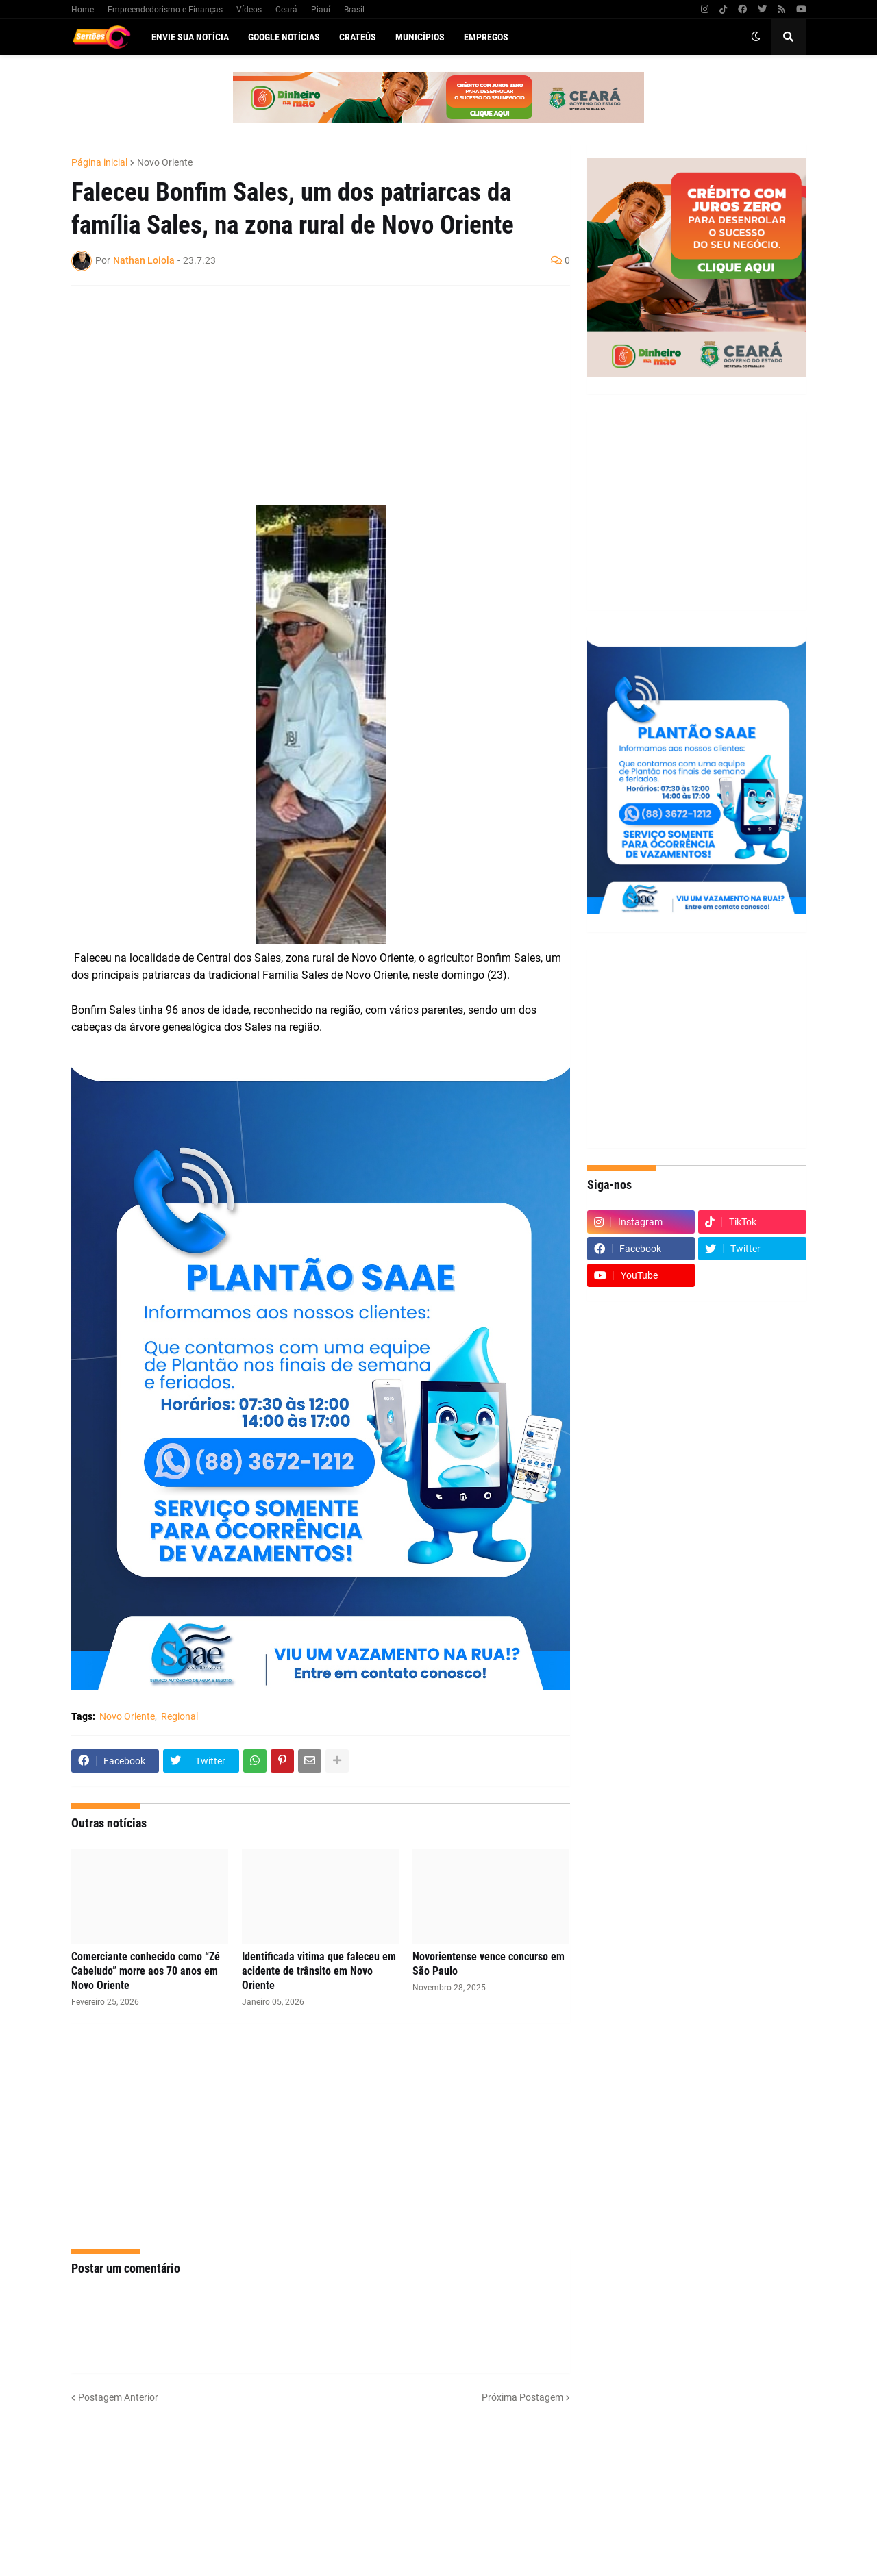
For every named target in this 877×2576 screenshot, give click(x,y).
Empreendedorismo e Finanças (165, 9)
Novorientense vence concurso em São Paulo (488, 1963)
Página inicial (99, 162)
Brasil (354, 9)
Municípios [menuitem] (420, 37)
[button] (756, 37)
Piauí (320, 9)
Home (82, 9)
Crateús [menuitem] (357, 37)
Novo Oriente (165, 162)
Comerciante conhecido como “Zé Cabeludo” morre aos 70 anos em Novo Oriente (145, 1971)
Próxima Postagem (522, 2397)
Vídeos (249, 9)
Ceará (286, 9)
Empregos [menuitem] (486, 37)
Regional (179, 1716)
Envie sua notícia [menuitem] (190, 37)
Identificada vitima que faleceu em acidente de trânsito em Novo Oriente (319, 1971)
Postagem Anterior (118, 2397)
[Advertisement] (307, 395)
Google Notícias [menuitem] (284, 37)
